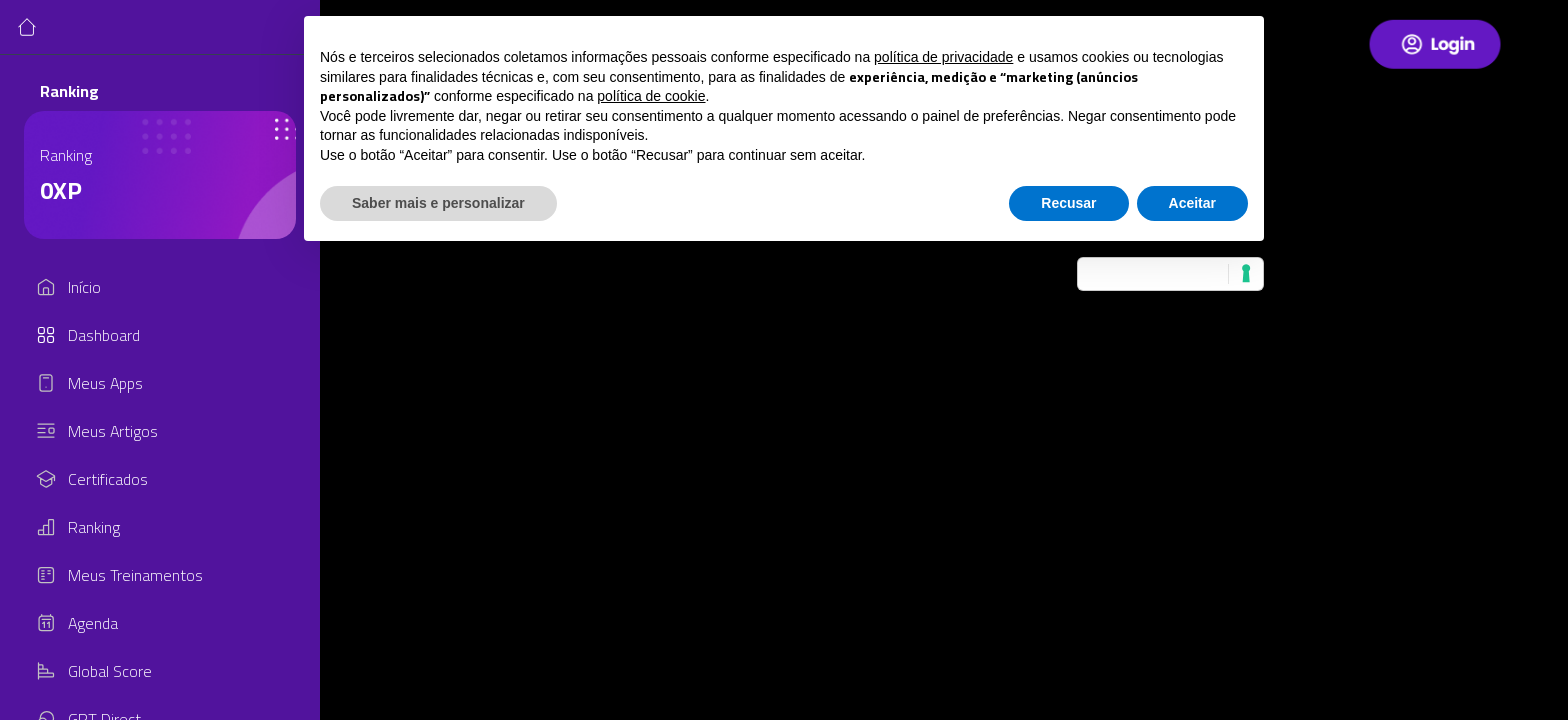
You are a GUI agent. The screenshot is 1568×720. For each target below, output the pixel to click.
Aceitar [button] (1192, 203)
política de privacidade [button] (943, 57)
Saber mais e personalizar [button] (438, 203)
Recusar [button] (1068, 203)
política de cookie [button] (651, 96)
